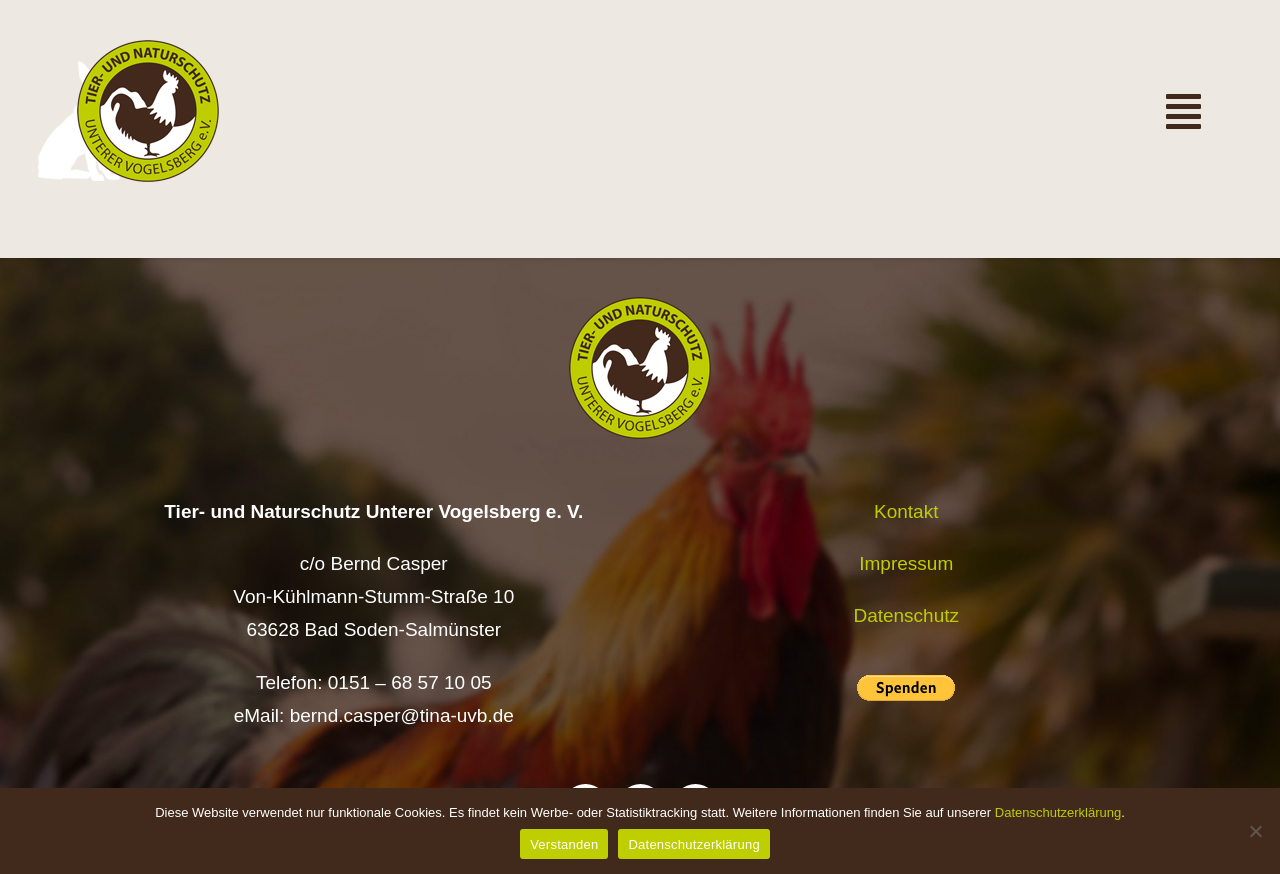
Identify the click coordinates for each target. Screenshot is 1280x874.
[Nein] (1255, 831)
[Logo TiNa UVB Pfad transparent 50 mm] (148, 49)
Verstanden (564, 844)
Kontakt (906, 511)
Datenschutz (906, 615)
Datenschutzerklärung (1058, 812)
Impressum (906, 563)
